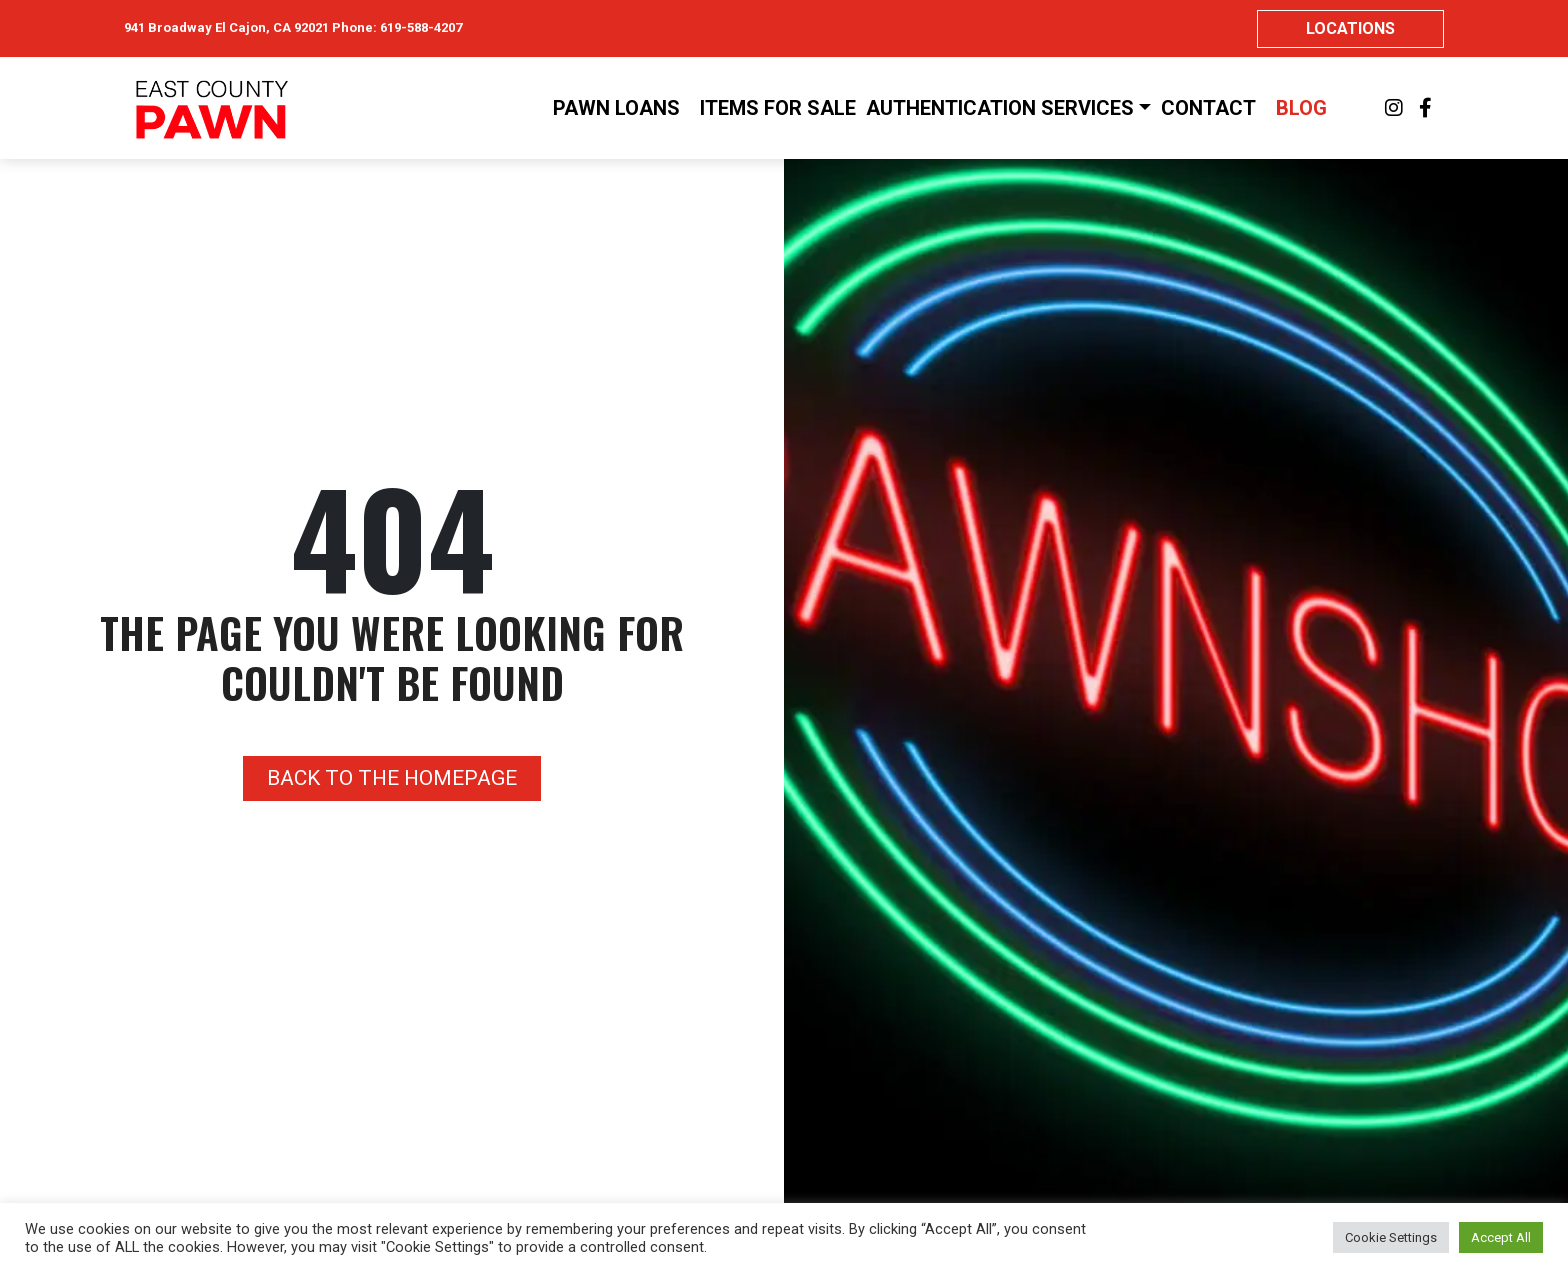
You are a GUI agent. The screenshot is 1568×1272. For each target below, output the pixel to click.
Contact (1208, 108)
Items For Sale (778, 108)
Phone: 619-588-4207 (397, 27)
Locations (1350, 28)
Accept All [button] (1501, 1237)
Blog (1301, 108)
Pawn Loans (616, 108)
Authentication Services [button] (1000, 108)
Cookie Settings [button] (1391, 1237)
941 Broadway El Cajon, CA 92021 (226, 27)
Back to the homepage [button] (392, 778)
